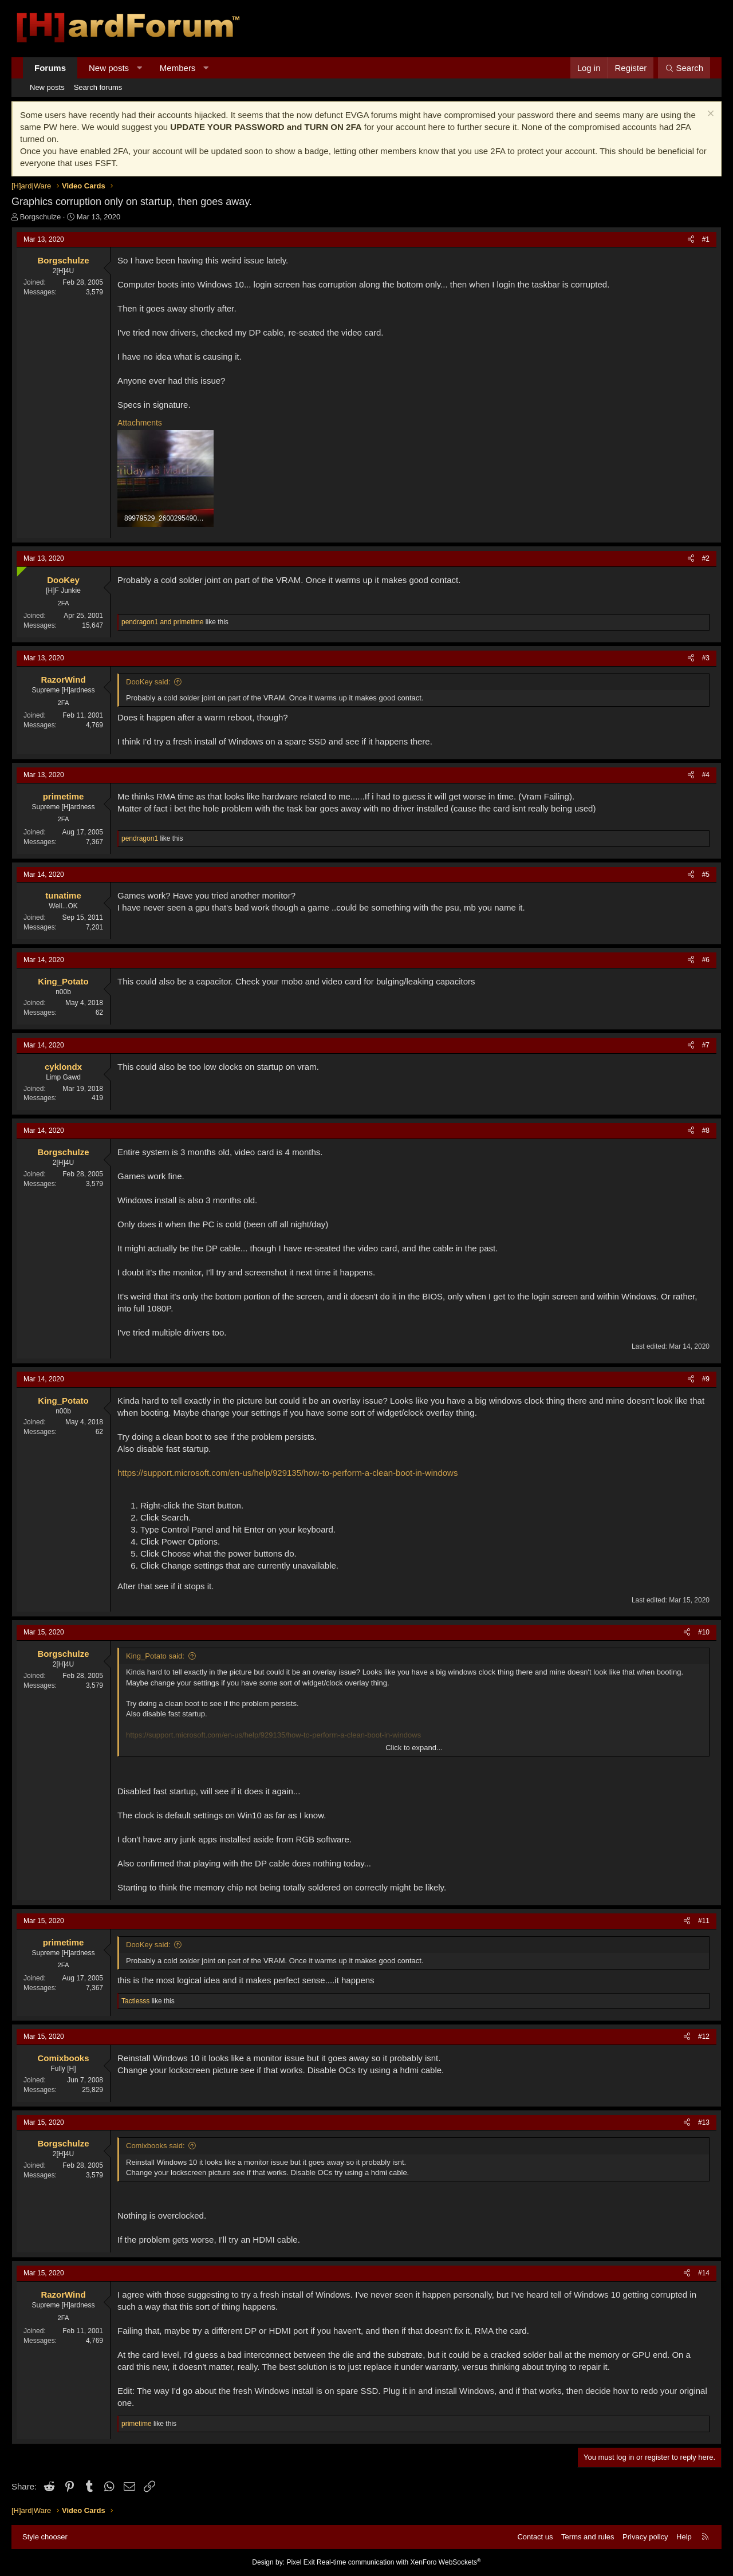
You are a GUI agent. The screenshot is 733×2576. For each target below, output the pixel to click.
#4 (706, 775)
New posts (109, 68)
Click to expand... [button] (414, 1747)
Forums (50, 68)
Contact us (535, 2536)
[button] (139, 67)
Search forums (98, 87)
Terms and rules (587, 2536)
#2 (706, 558)
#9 (706, 1379)
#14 (704, 2273)
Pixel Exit (300, 2562)
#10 (704, 1632)
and (162, 622)
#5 (706, 875)
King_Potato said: (155, 1656)
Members (178, 68)
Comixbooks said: (155, 2145)
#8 (706, 1130)
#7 (706, 1045)
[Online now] (19, 569)
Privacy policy (645, 2536)
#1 (706, 239)
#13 (704, 2122)
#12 (704, 2037)
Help (684, 2536)
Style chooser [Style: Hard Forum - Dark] (45, 2536)
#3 (706, 658)
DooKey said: (148, 682)
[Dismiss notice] (709, 115)
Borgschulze (40, 216)
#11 (704, 1921)
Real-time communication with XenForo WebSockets (399, 2562)
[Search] (684, 67)
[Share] (691, 239)
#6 (706, 960)
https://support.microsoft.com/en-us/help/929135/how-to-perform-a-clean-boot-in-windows (287, 1473)
